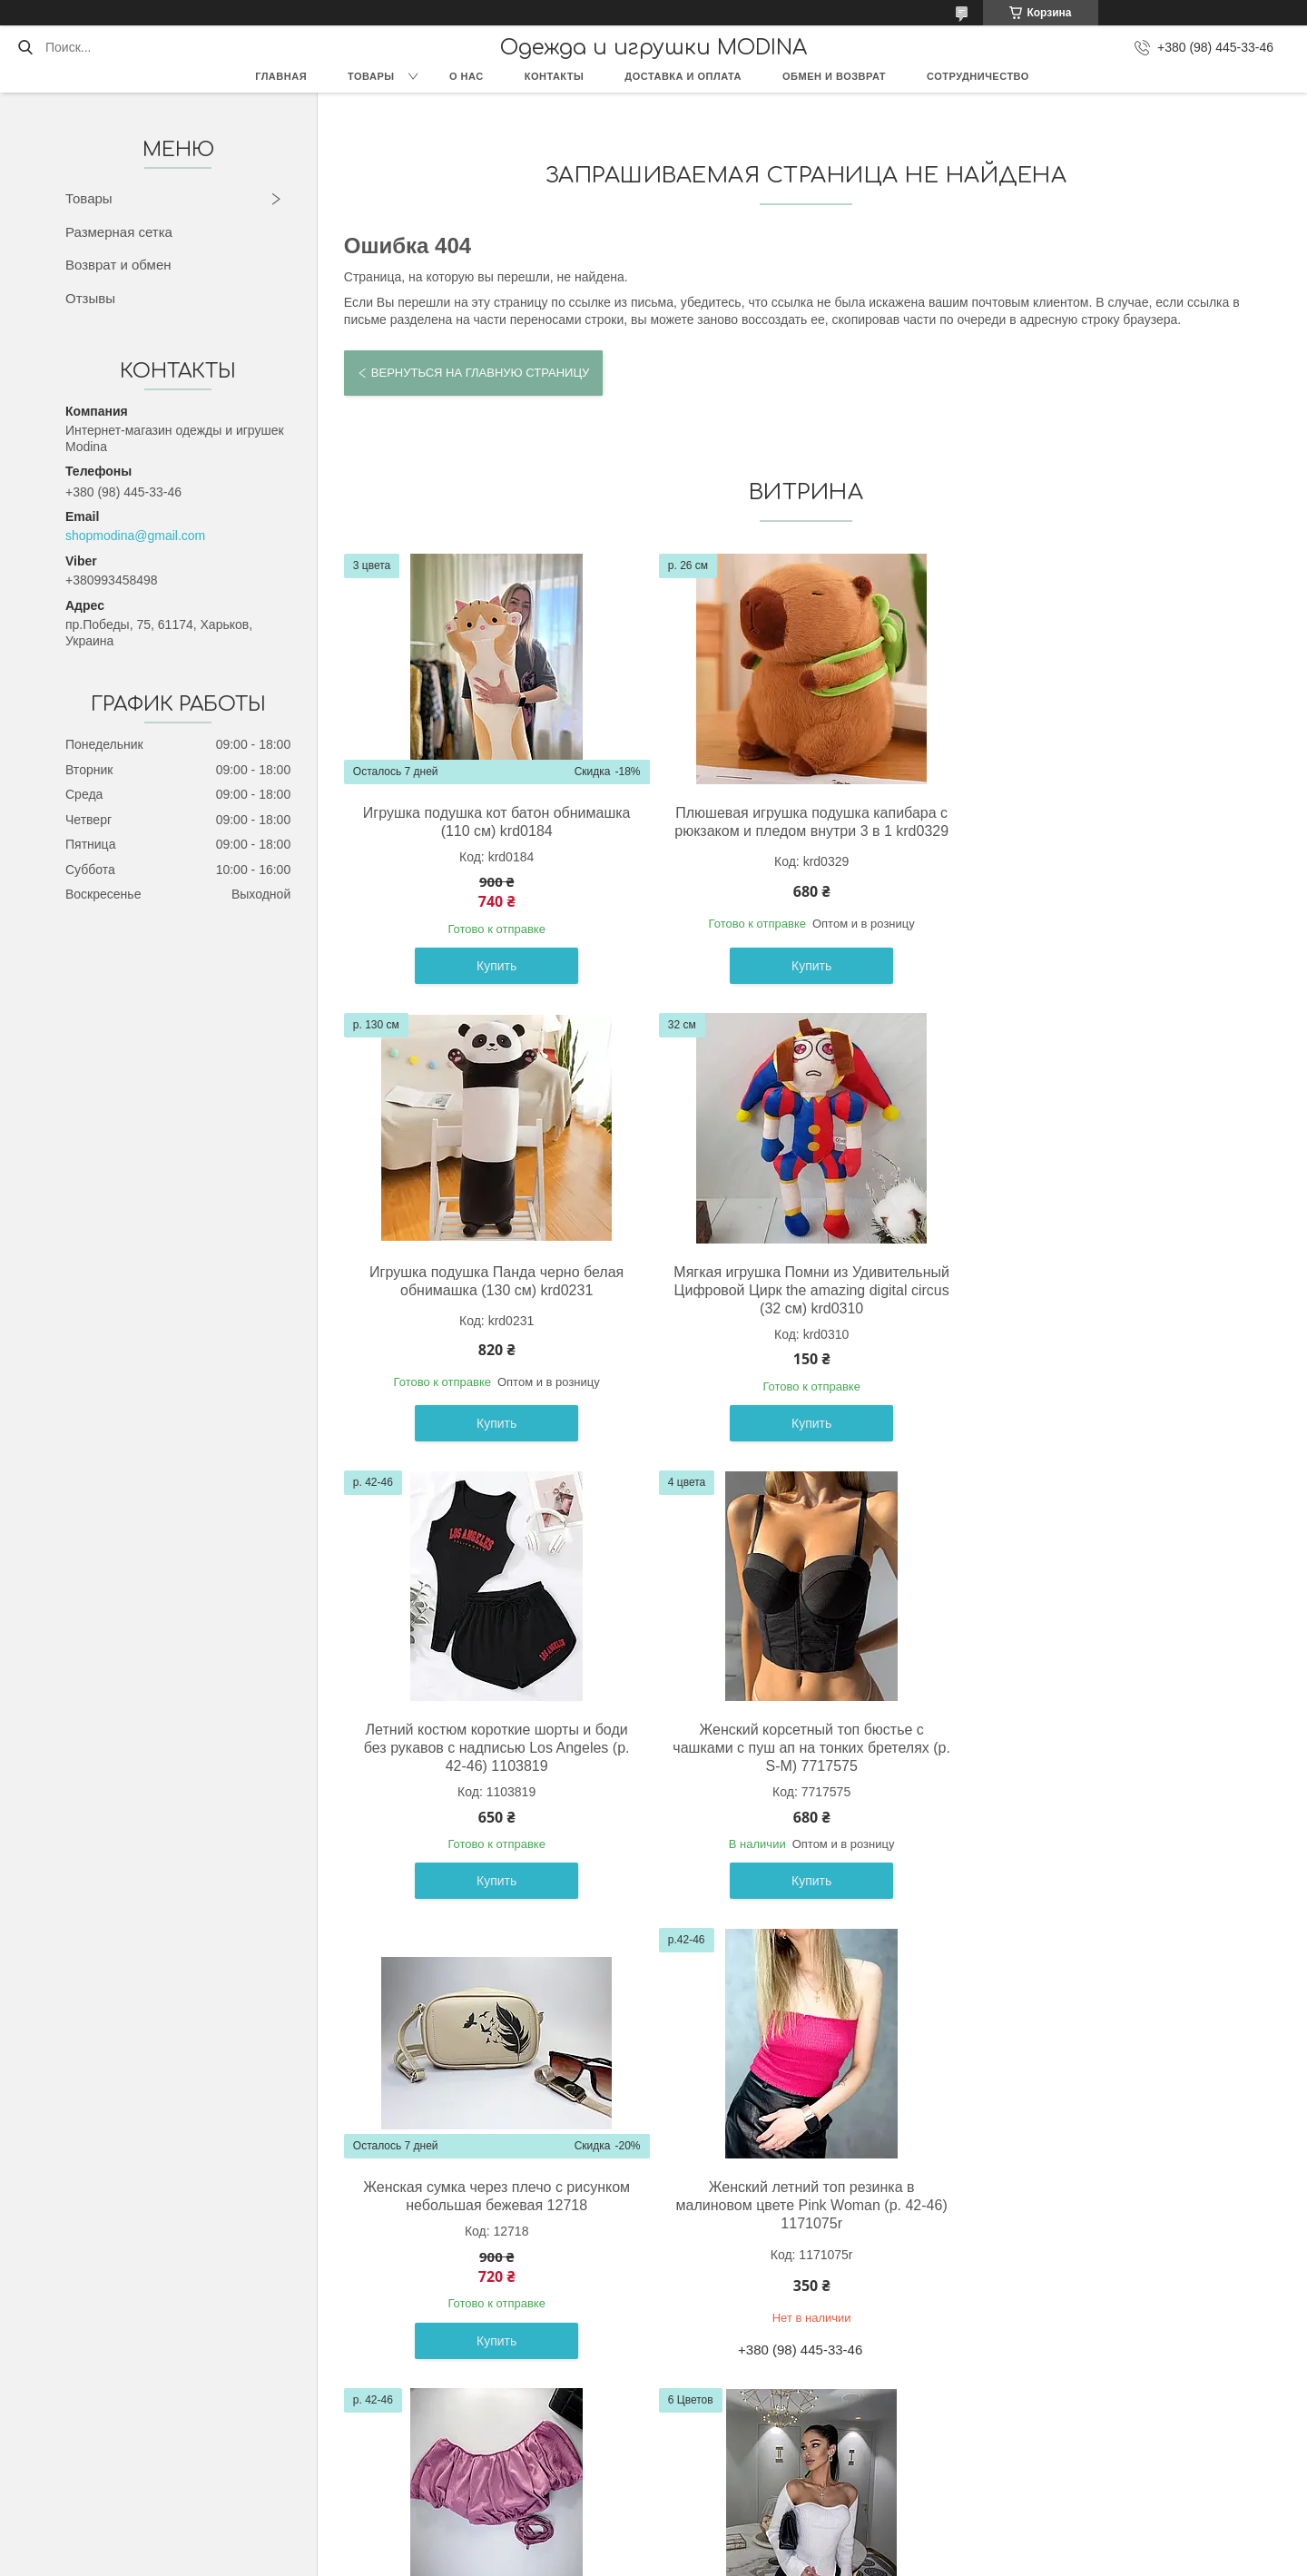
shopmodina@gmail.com (135, 535)
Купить (493, 966)
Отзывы (90, 298)
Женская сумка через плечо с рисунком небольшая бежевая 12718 (492, 1738)
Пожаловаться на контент (686, 2558)
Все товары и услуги (798, 2436)
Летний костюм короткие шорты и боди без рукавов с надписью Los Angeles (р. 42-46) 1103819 (801, 1290)
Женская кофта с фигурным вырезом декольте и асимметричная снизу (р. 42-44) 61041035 (493, 2225)
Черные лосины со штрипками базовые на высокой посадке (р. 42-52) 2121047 (801, 2216)
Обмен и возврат (834, 76)
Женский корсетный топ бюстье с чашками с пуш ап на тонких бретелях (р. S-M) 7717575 (1109, 1290)
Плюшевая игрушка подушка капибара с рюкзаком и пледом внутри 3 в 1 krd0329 (801, 831)
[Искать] (25, 47)
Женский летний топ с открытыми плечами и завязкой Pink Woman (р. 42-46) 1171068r (1109, 1748)
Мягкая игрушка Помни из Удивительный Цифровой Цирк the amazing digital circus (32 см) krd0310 (493, 1290)
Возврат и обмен (118, 264)
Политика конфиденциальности (840, 2558)
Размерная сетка (118, 232)
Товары (371, 76)
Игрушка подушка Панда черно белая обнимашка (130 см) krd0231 (1109, 822)
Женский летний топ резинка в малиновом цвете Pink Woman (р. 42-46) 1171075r (801, 1748)
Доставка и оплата (683, 76)
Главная (281, 76)
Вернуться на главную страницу (480, 372)
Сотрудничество (978, 76)
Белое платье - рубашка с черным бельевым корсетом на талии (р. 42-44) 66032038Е (1109, 2225)
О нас (466, 76)
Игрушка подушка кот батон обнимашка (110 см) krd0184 (493, 822)
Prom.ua (731, 2542)
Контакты (555, 76)
